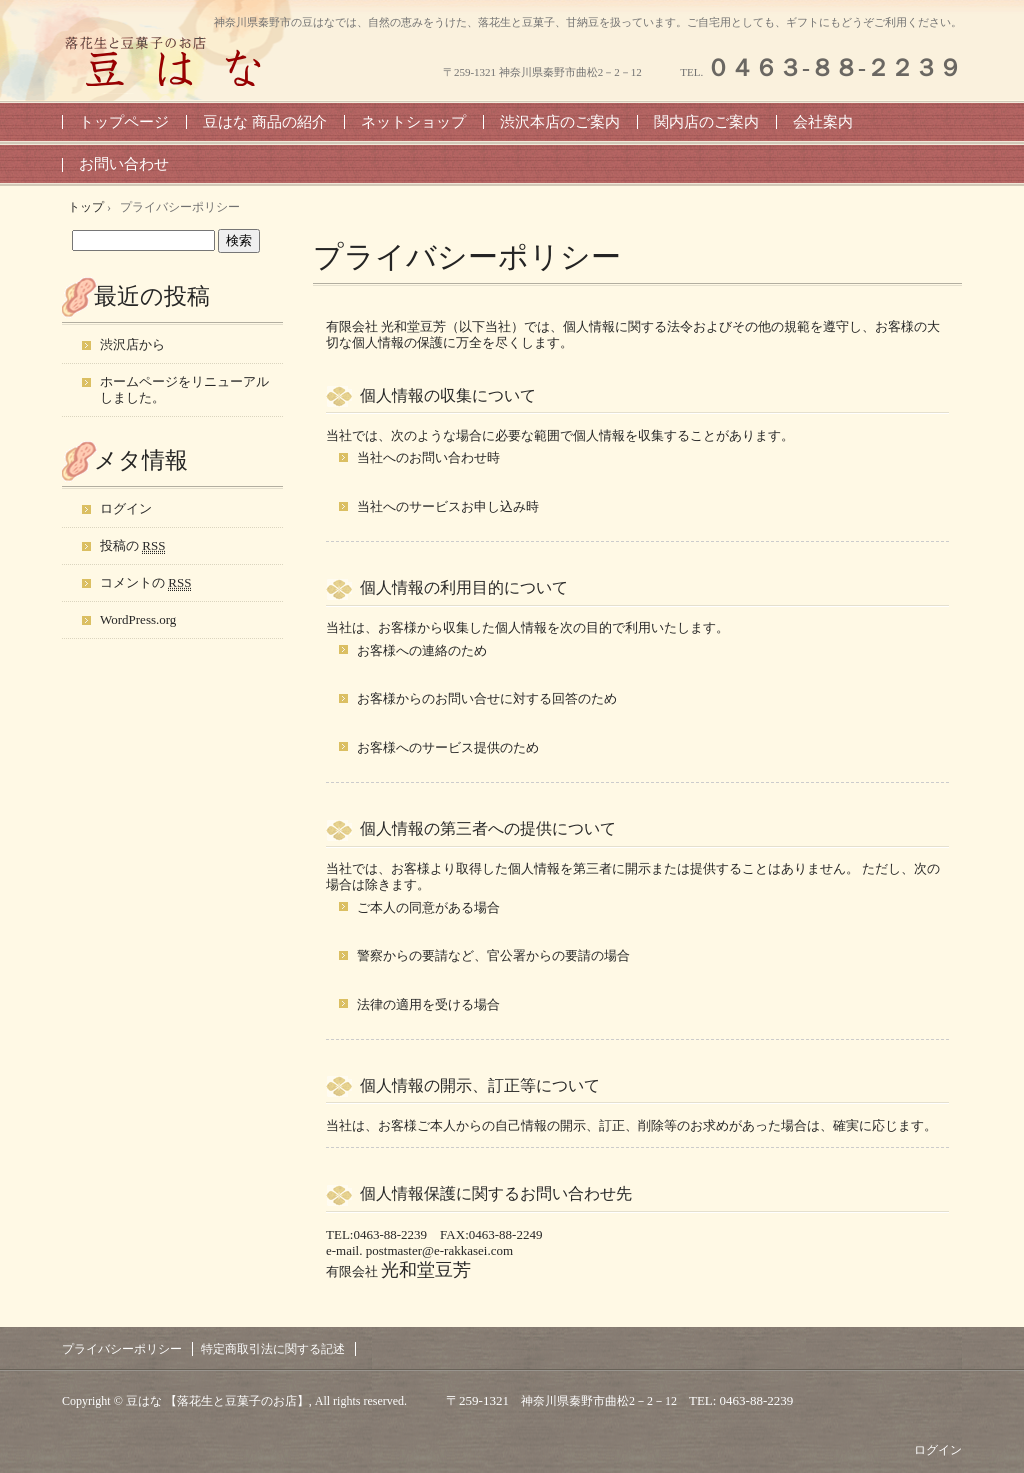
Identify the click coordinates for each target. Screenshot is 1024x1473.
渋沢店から (132, 344)
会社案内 (823, 122)
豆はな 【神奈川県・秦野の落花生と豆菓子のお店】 (172, 61)
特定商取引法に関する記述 (273, 1349)
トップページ (124, 122)
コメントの (145, 583)
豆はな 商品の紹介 (265, 122)
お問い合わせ (124, 164)
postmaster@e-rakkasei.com (439, 1250)
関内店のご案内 (706, 122)
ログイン (126, 508)
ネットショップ (413, 122)
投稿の (132, 546)
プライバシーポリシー (467, 256)
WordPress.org (138, 619)
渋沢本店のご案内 (560, 122)
